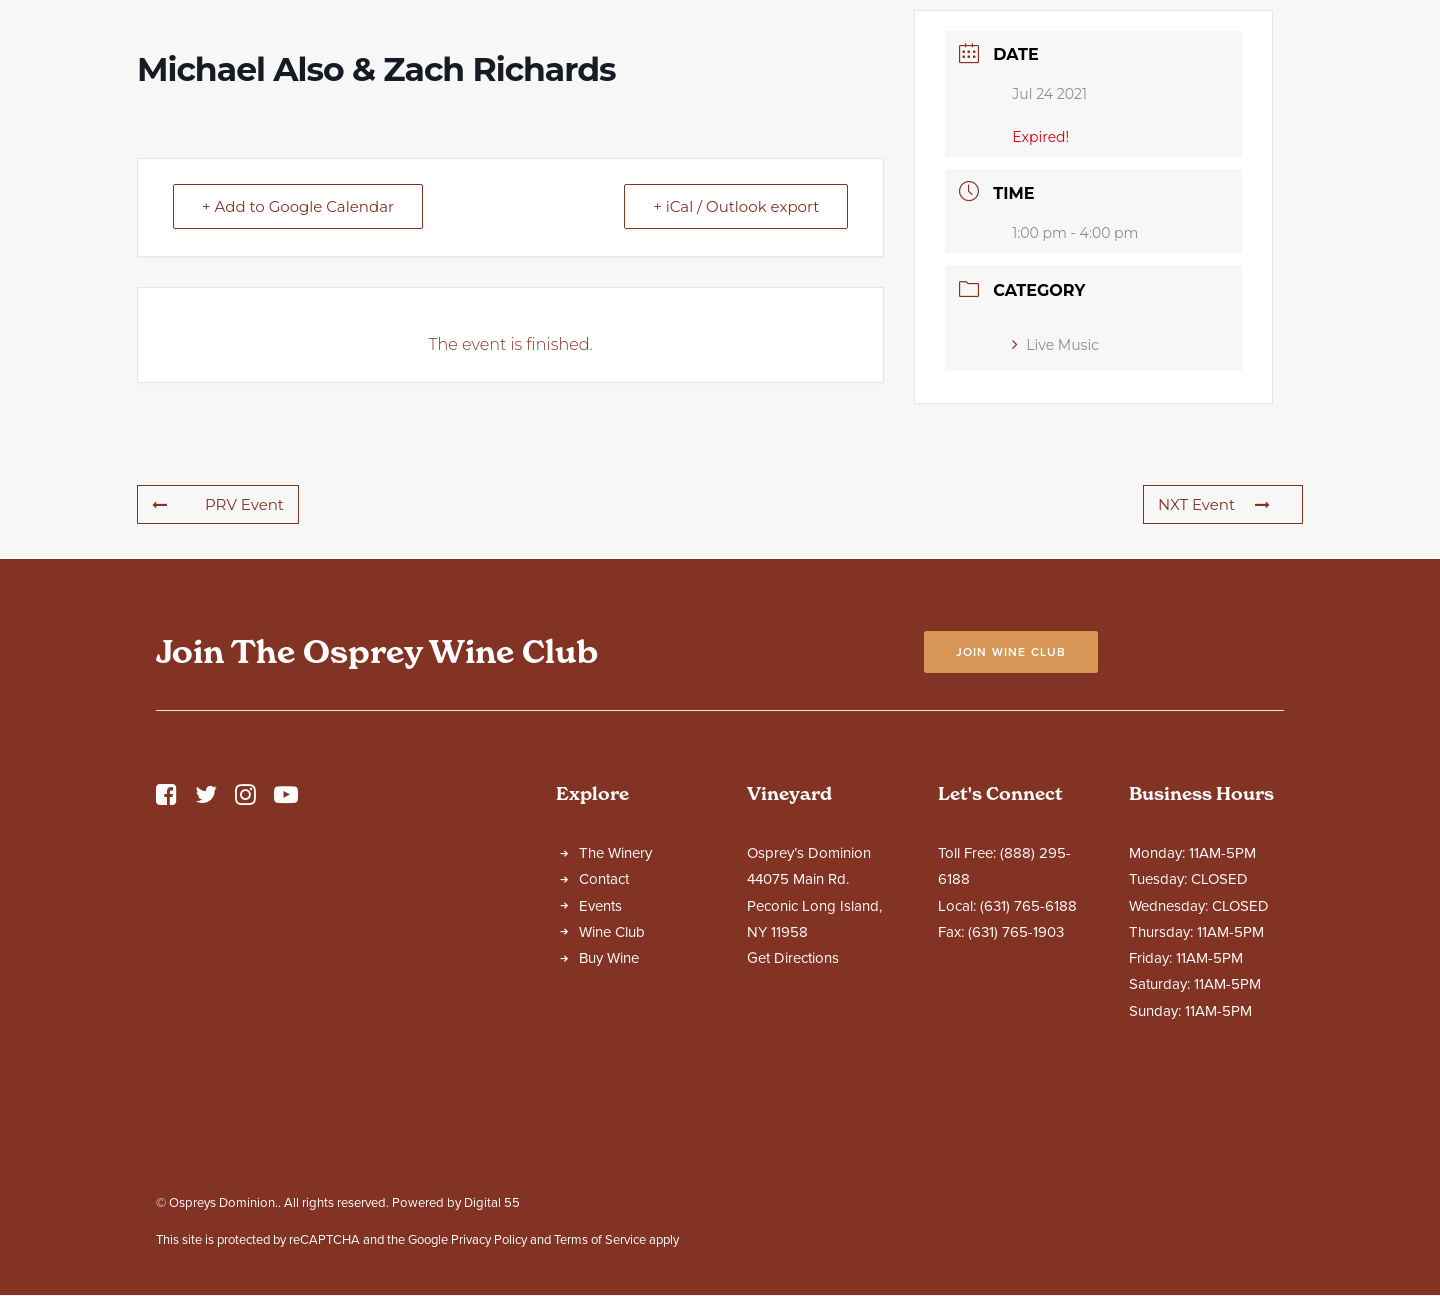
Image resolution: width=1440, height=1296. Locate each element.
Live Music (1055, 521)
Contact (604, 1055)
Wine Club (612, 1108)
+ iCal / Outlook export (736, 382)
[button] (166, 976)
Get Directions (793, 1134)
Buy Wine (609, 1134)
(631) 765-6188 (1028, 1082)
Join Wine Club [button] (1011, 828)
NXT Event (1214, 680)
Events (600, 1082)
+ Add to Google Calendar (298, 382)
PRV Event (218, 680)
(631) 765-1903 (1016, 1108)
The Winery (615, 1029)
